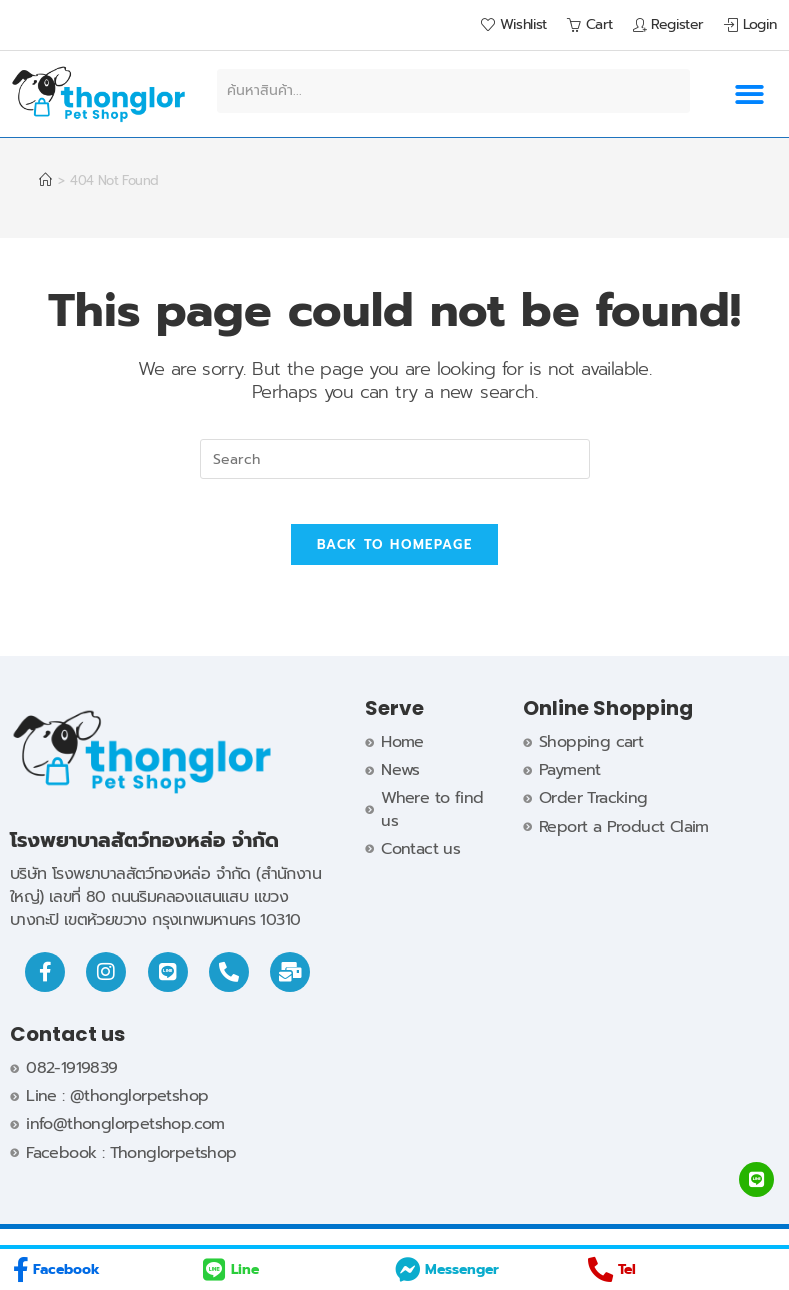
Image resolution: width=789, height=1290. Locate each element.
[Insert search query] (395, 459)
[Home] (45, 180)
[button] (750, 94)
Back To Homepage (394, 560)
